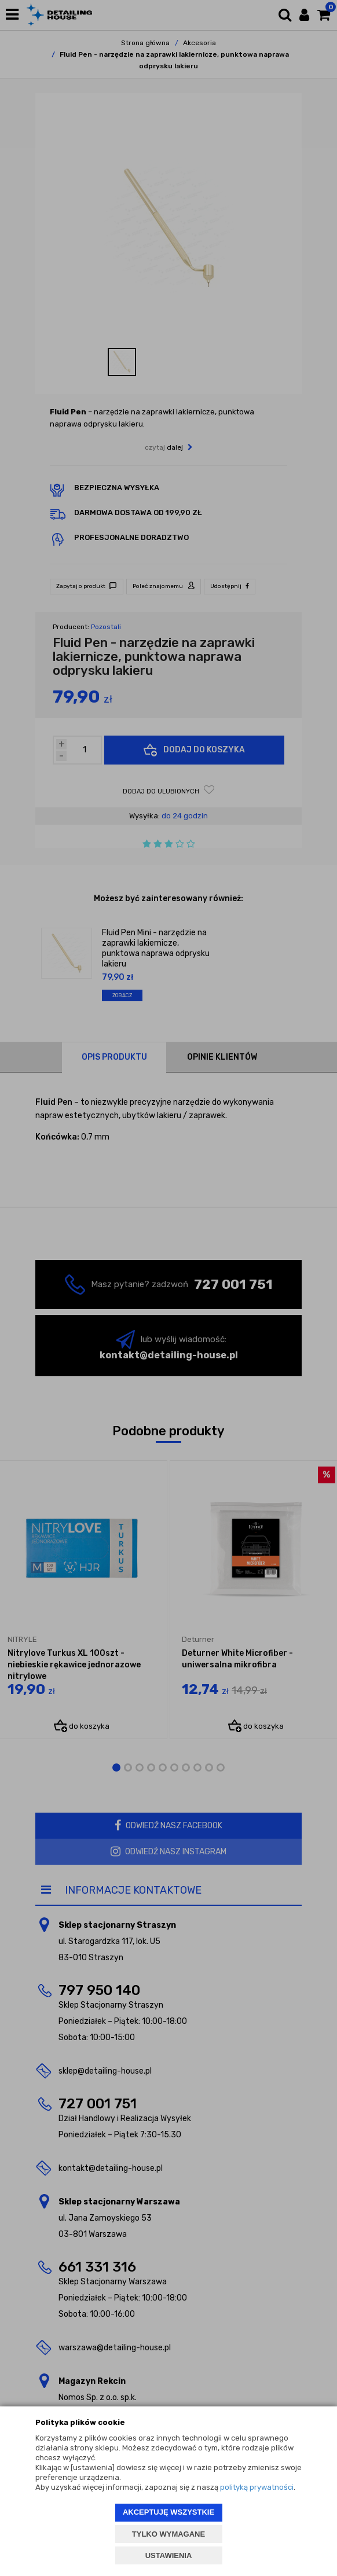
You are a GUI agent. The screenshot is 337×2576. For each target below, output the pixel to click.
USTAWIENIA (168, 2555)
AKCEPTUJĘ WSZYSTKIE (168, 2512)
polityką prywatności (257, 2487)
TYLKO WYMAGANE (168, 2534)
